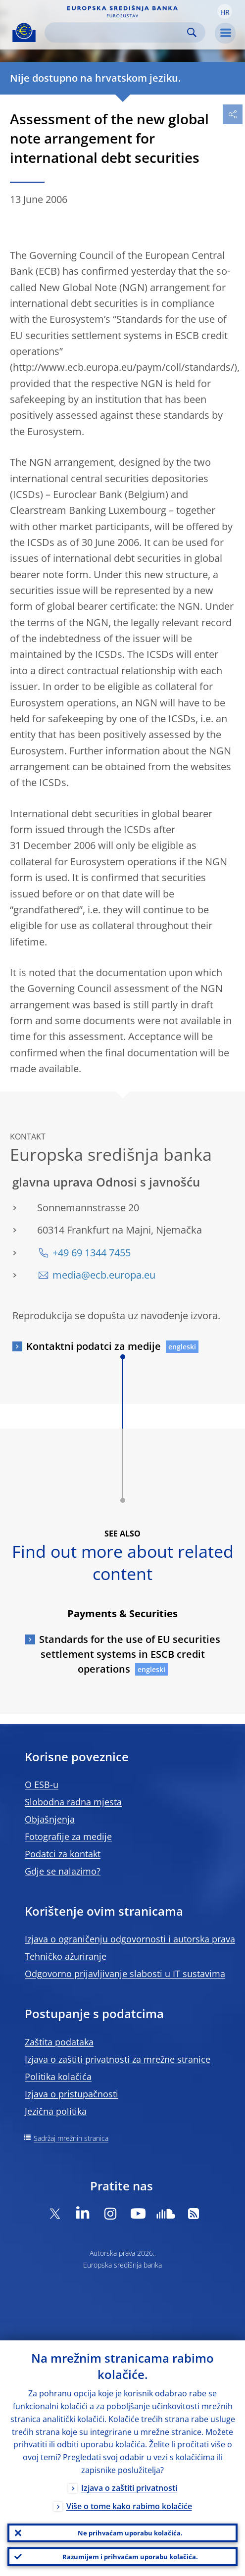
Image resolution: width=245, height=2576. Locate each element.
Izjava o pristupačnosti (71, 2094)
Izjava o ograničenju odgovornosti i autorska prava (130, 1939)
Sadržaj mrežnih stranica (71, 2138)
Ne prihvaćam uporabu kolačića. (130, 2532)
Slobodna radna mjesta (73, 1802)
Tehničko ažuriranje (65, 1956)
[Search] (117, 32)
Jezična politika (56, 2111)
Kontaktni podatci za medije (93, 1346)
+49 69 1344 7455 (91, 1252)
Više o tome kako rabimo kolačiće (129, 2506)
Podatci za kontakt (62, 1854)
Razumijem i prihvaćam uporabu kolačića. (130, 2556)
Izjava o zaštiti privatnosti (129, 2487)
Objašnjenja (50, 1819)
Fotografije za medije (68, 1836)
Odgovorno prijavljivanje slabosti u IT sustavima (125, 1974)
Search (192, 32)
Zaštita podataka (59, 2042)
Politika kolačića (58, 2076)
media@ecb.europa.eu (103, 1275)
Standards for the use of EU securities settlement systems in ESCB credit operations (129, 1654)
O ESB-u (41, 1784)
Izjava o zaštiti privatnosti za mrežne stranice (117, 2059)
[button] (224, 11)
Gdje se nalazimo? (62, 1871)
